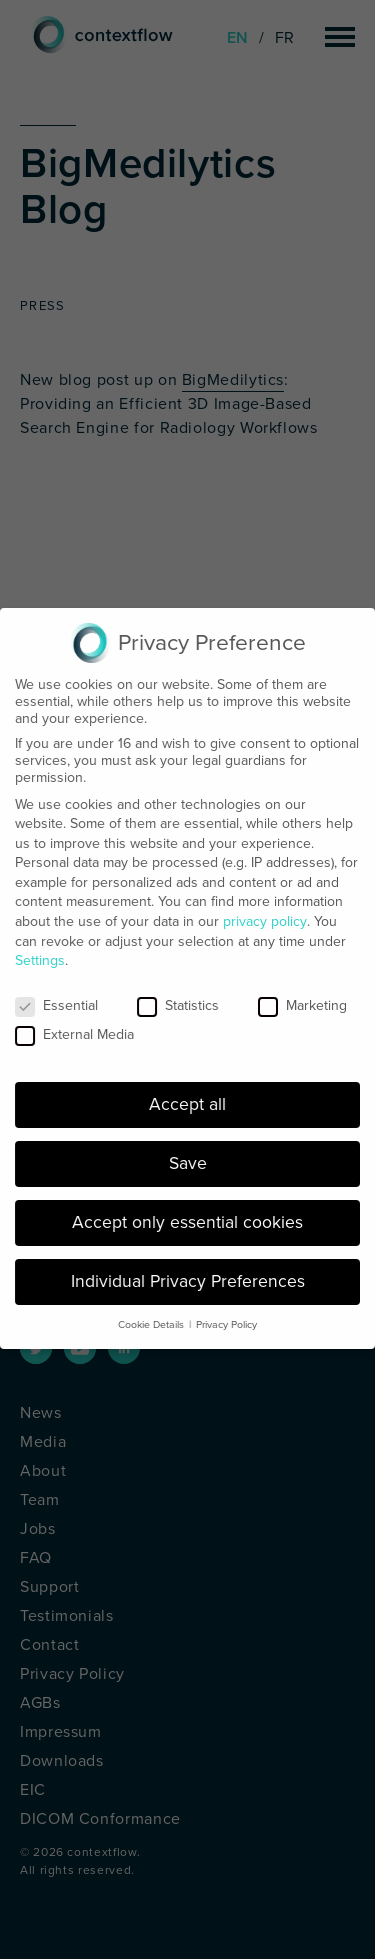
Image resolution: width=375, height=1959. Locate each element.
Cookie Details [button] (151, 1312)
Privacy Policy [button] (226, 1312)
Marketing (302, 994)
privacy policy (265, 910)
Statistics (178, 994)
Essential (56, 994)
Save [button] (188, 1152)
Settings (40, 949)
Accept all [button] (187, 1093)
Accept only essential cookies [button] (187, 1211)
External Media (74, 1023)
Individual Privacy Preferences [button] (188, 1270)
